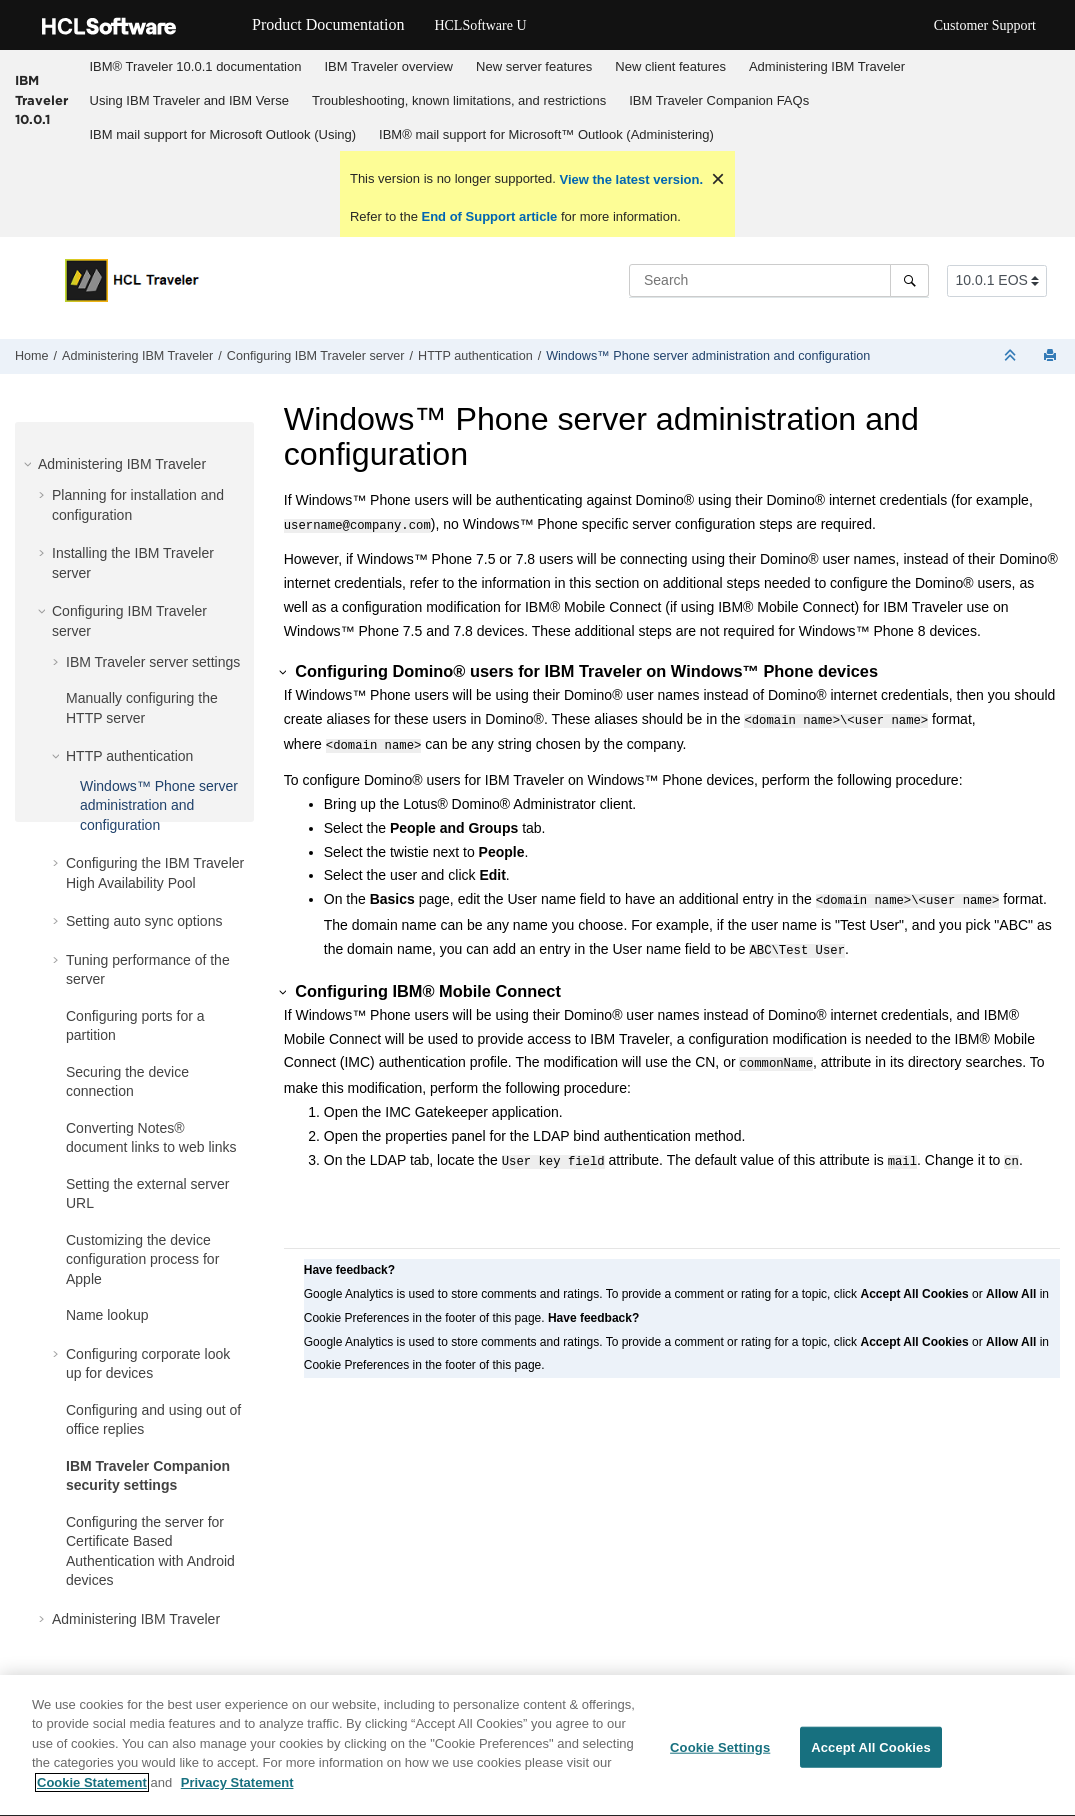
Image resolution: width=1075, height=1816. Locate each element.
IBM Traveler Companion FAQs (719, 100)
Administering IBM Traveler (827, 66)
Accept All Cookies (871, 1763)
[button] (30, 464)
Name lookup (107, 1315)
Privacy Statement (237, 1799)
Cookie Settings (720, 1763)
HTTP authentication (475, 356)
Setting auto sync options (144, 921)
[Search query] (779, 280)
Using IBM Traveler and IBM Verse (189, 100)
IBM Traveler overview (388, 66)
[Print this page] (1052, 356)
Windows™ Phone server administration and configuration (708, 356)
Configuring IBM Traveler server (316, 356)
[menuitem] (195, 67)
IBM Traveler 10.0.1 (41, 99)
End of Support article (489, 216)
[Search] (909, 280)
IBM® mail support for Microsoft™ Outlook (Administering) (546, 134)
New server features (534, 66)
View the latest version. (629, 179)
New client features (670, 66)
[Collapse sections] (1012, 356)
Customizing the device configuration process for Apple (142, 1259)
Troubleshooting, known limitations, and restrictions (459, 100)
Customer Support (985, 25)
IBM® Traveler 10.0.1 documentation (196, 66)
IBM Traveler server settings (153, 662)
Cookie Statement (92, 1799)
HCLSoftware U (480, 25)
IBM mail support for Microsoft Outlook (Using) (223, 134)
